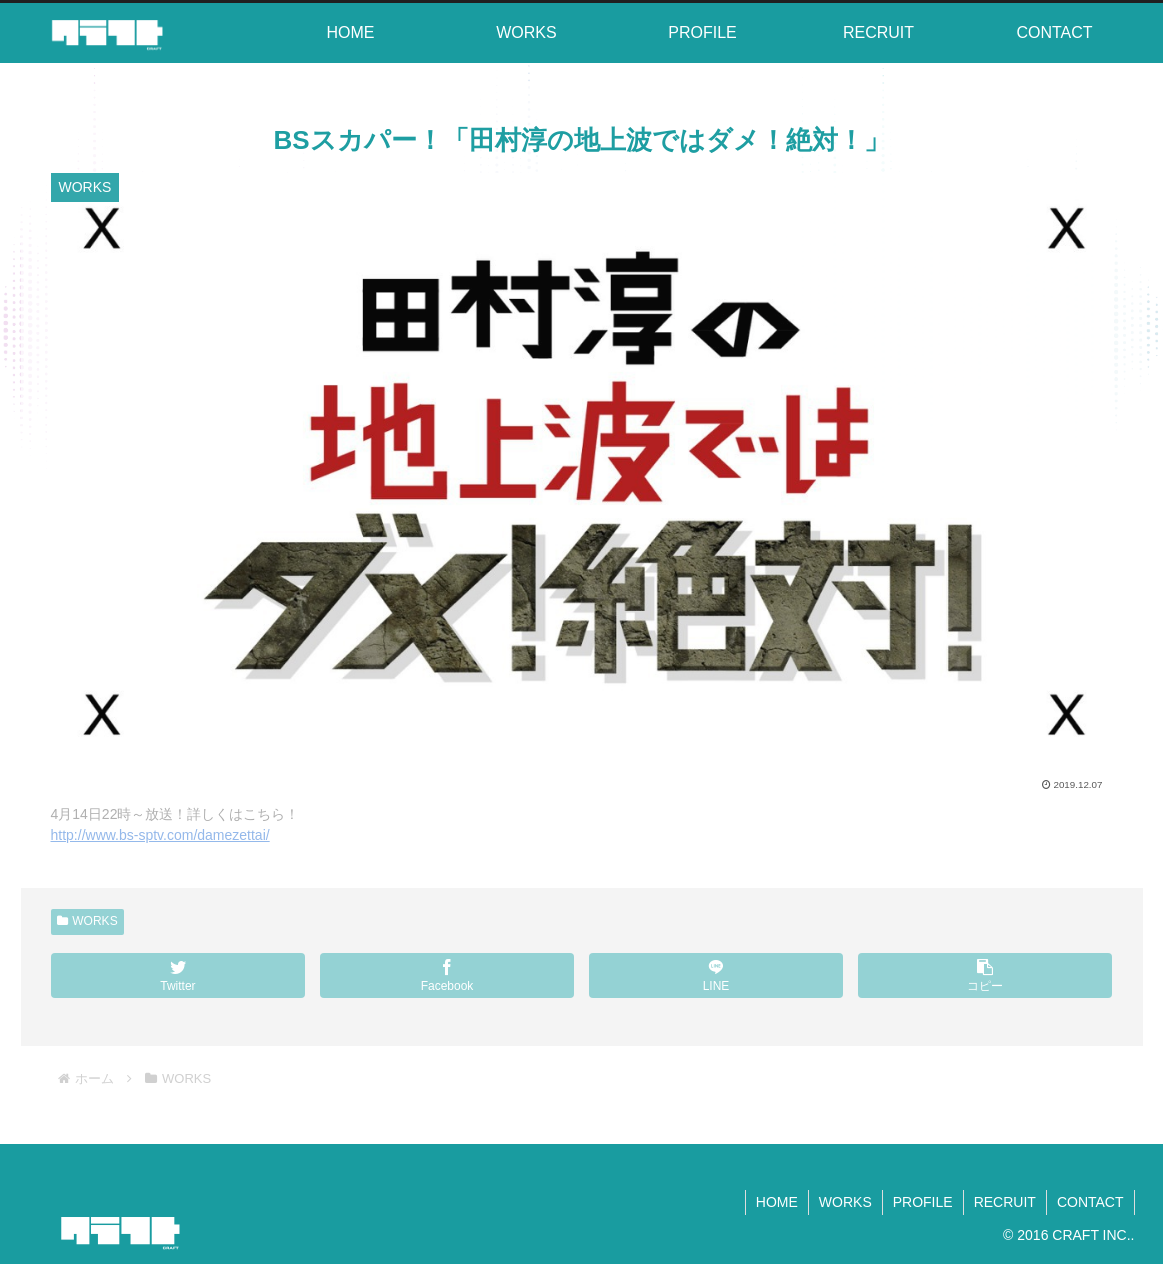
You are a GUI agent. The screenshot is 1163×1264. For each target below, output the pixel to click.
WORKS (87, 921)
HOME (777, 1202)
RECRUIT (1005, 1202)
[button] (985, 975)
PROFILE (923, 1202)
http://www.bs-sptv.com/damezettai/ (160, 835)
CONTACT (1090, 1202)
